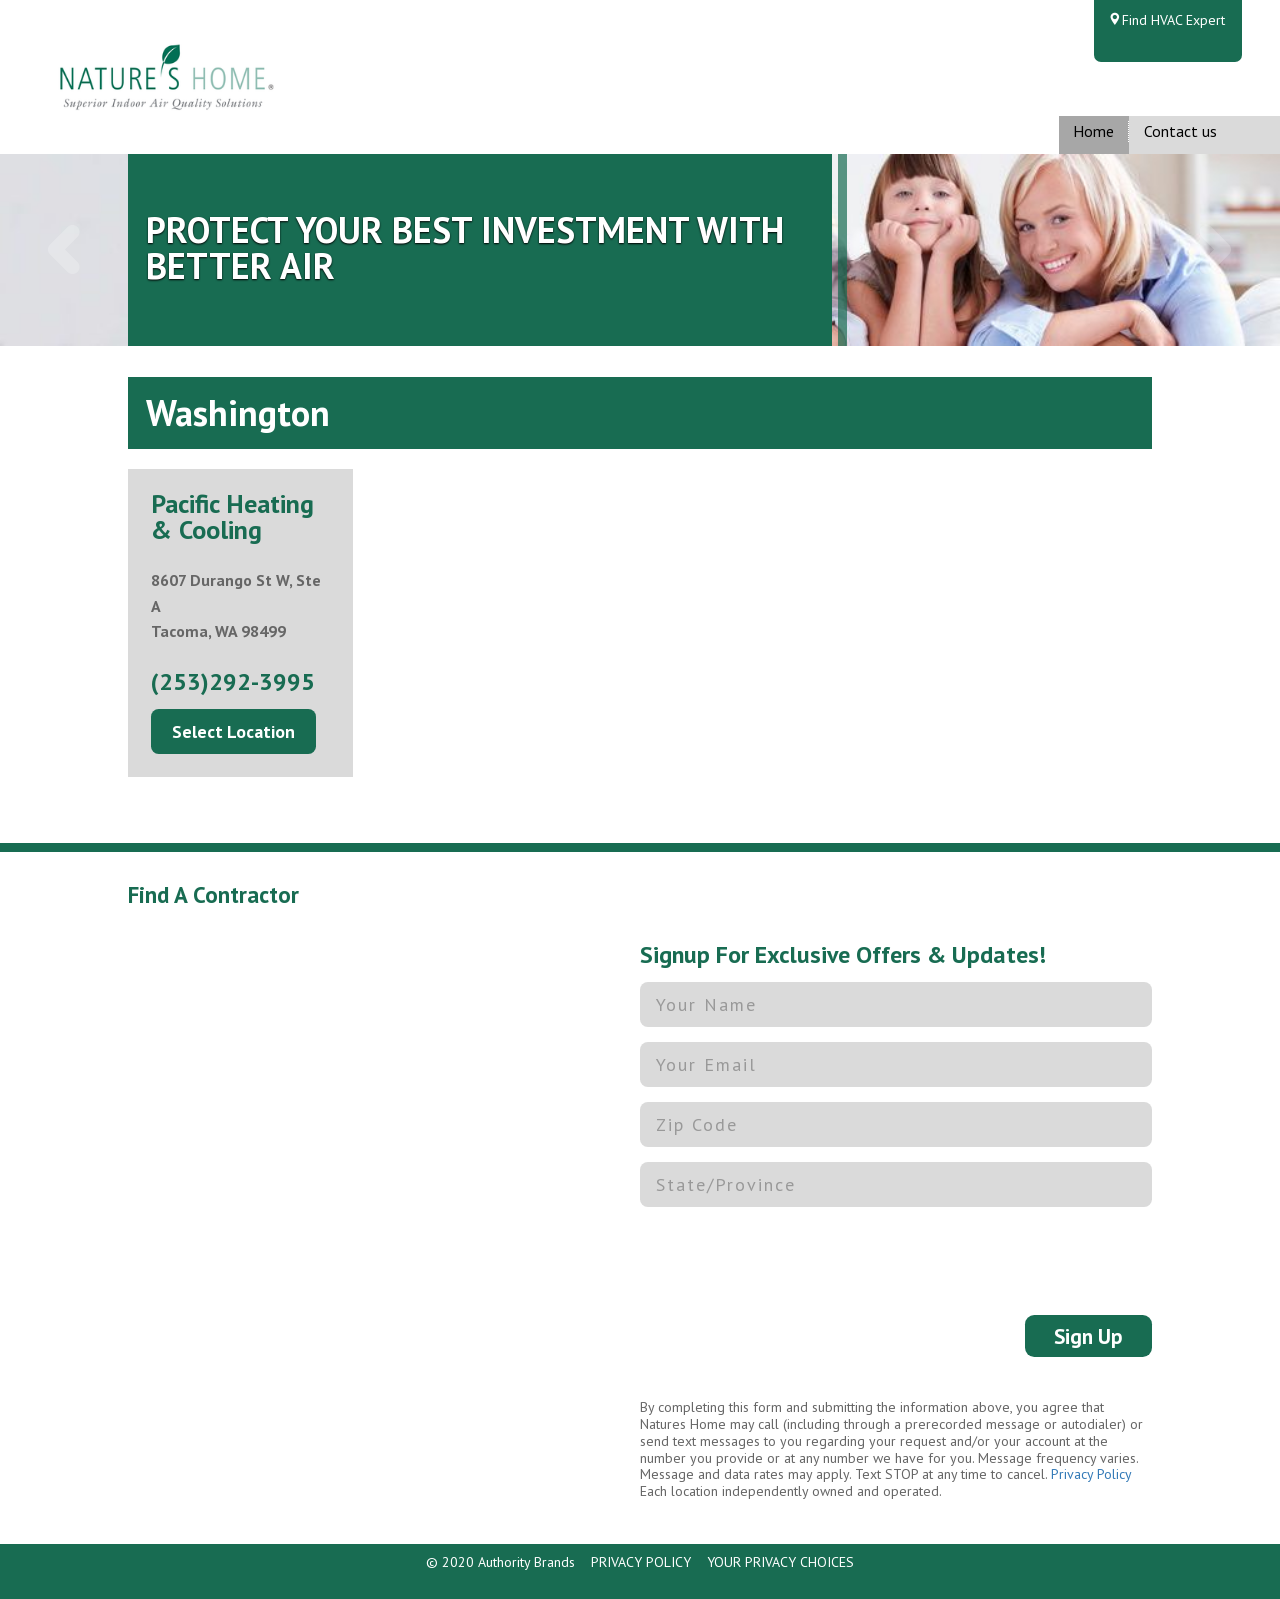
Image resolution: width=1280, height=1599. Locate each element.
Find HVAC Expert (1173, 20)
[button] (64, 250)
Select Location (233, 731)
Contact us (1180, 131)
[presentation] (792, 1261)
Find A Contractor (213, 894)
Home (1093, 131)
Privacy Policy (1091, 1474)
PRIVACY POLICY (641, 1562)
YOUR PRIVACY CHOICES (780, 1562)
